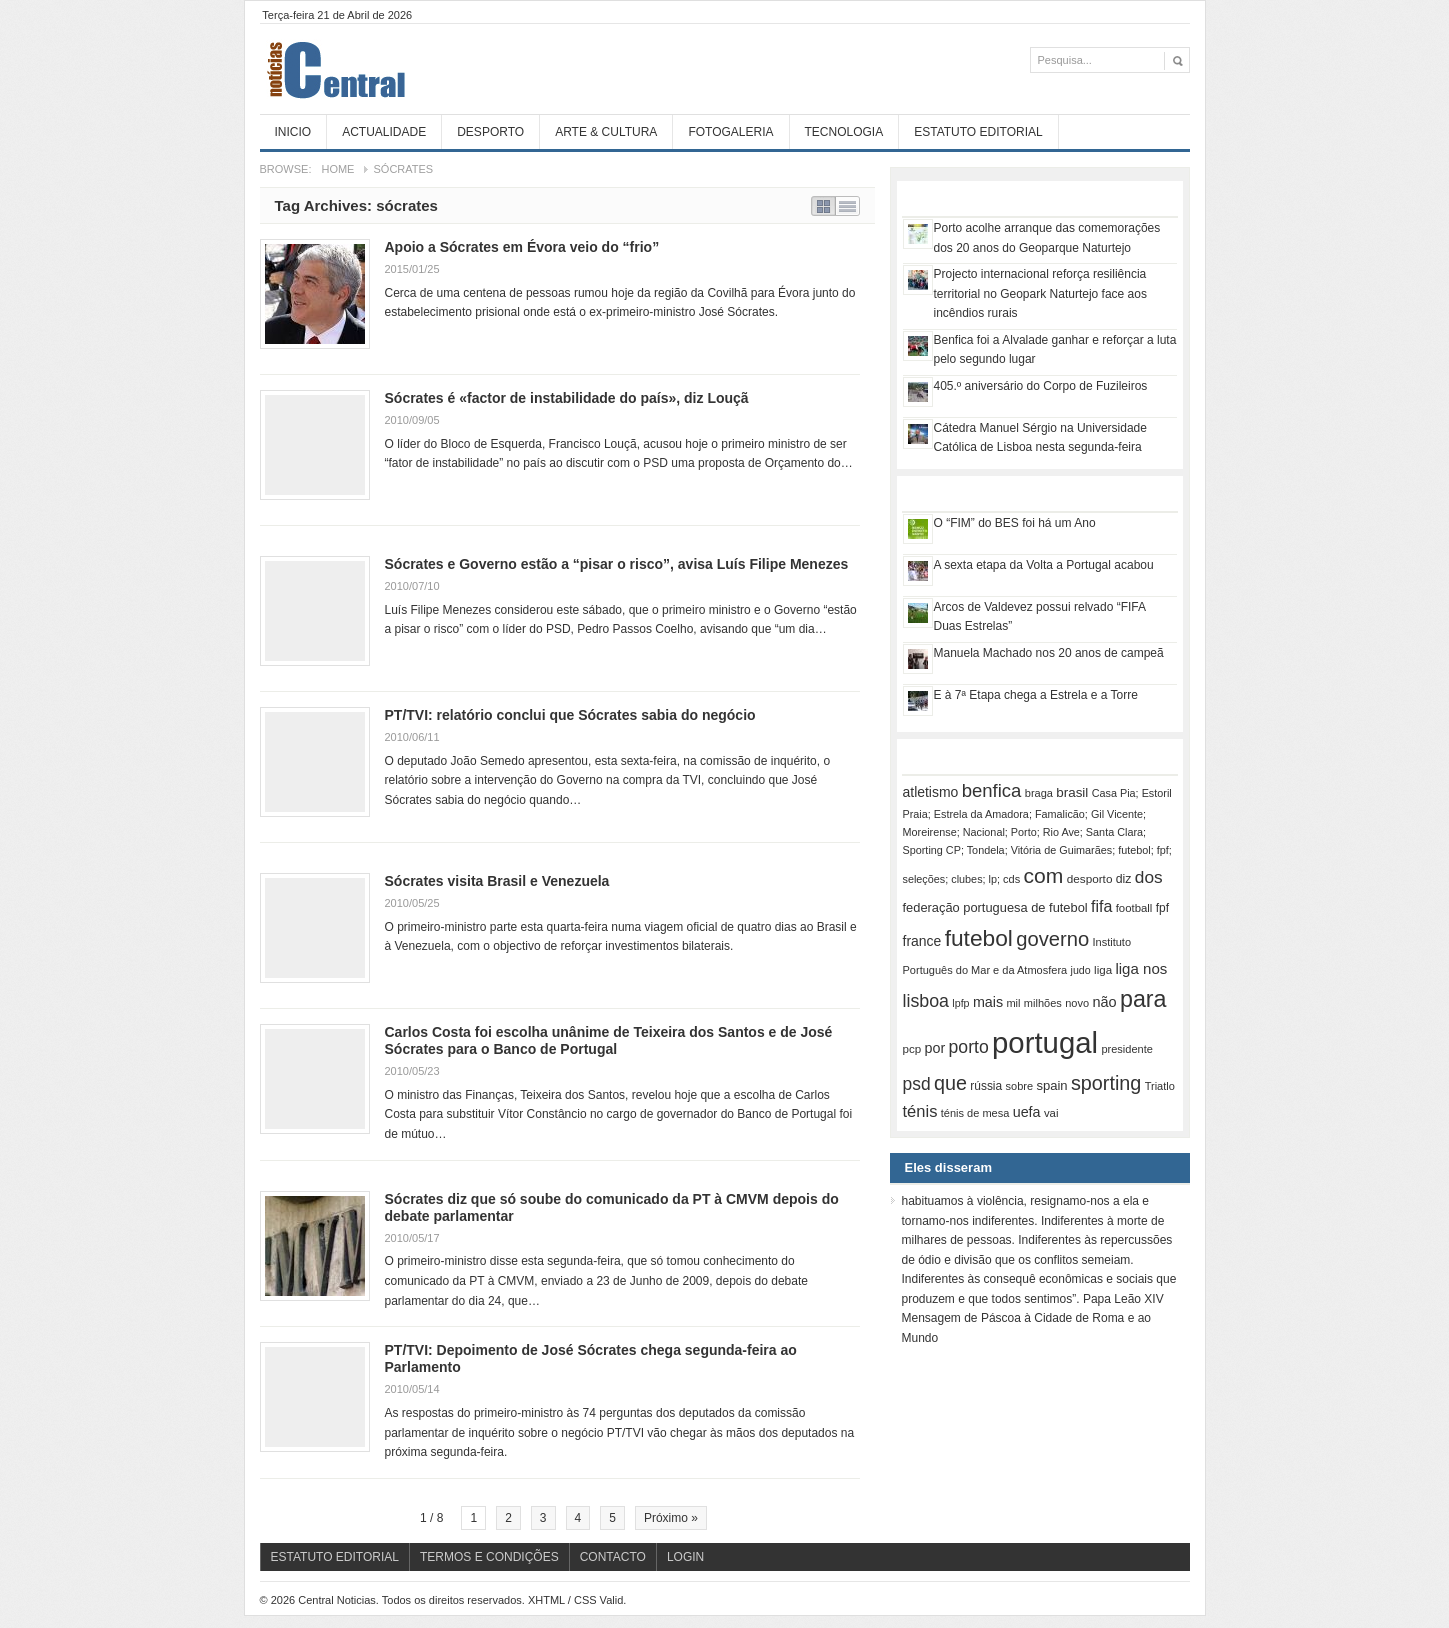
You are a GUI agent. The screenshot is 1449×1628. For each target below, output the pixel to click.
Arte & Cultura (606, 132)
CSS (585, 1600)
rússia (986, 1086)
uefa (1027, 1112)
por (935, 1048)
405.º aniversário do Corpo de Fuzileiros (1041, 386)
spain (1051, 1085)
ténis (920, 1111)
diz (1124, 879)
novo (1077, 1003)
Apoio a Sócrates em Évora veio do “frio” (522, 247)
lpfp (960, 1003)
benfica (992, 790)
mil (1013, 1003)
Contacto (613, 1557)
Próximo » (671, 1518)
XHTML (546, 1600)
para (1143, 999)
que (950, 1083)
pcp (912, 1049)
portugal (1045, 1042)
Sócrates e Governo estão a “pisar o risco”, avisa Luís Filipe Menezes (617, 564)
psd (917, 1084)
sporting (1106, 1083)
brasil (1072, 792)
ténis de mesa (975, 1113)
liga (1103, 970)
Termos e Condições (489, 1557)
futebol (979, 938)
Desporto (490, 132)
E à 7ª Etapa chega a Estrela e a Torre (1036, 695)
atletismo (931, 792)
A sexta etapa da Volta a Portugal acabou (1044, 565)
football (1134, 908)
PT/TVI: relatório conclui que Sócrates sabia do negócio (570, 715)
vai (1051, 1113)
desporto (1090, 878)
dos (1149, 877)
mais (988, 1002)
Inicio (293, 132)
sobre (1020, 1086)
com (1044, 875)
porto (969, 1047)
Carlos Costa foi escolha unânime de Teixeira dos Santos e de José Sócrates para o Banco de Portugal (609, 1040)
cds (1011, 879)
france (922, 941)
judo (1081, 970)
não (1104, 1002)
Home (337, 169)
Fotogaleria (730, 132)
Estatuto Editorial (978, 132)
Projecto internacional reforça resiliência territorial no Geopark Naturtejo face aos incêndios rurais (1040, 293)
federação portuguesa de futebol (995, 907)
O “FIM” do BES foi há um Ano (1015, 523)
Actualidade (384, 132)
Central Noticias (410, 69)
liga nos (1141, 968)
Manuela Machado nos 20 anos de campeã (1049, 653)
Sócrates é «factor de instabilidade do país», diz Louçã (567, 398)
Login (685, 1557)
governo (1052, 939)
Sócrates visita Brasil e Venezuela (497, 881)
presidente (1126, 1049)
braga (1039, 793)
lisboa (926, 1001)
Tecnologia (844, 132)
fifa (1101, 906)
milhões (1043, 1003)
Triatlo (1160, 1086)
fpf (1162, 908)
